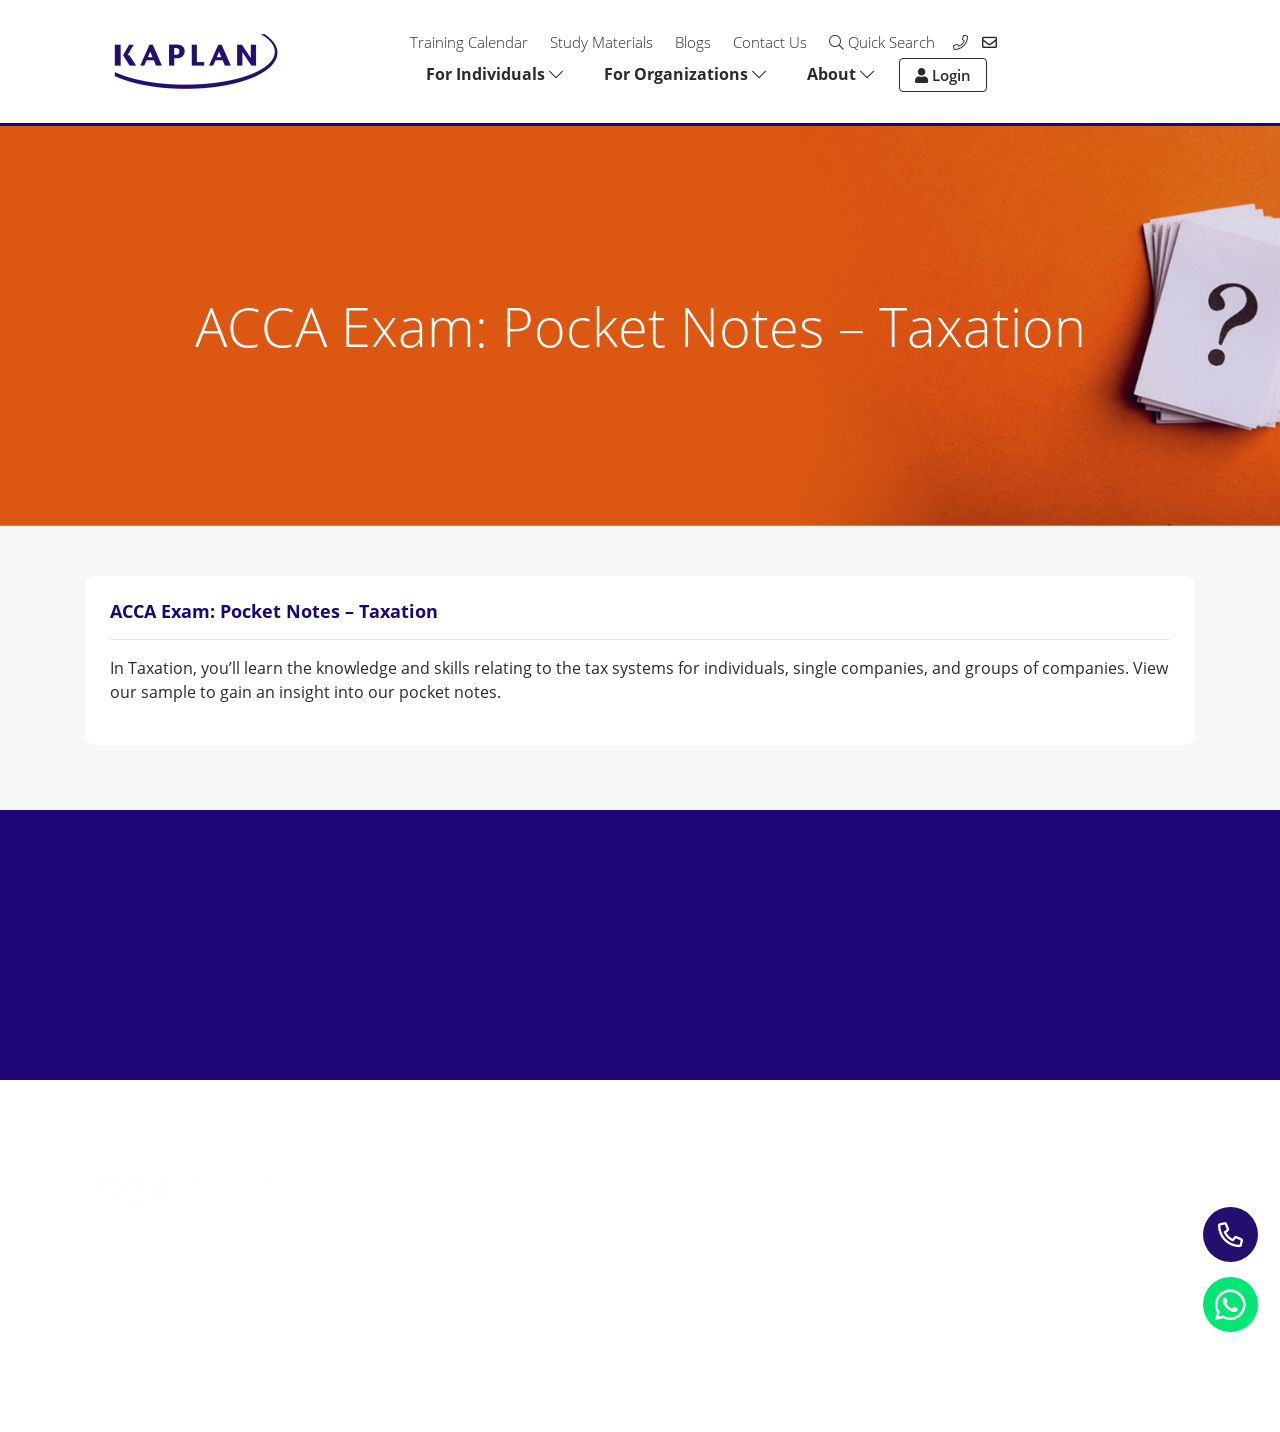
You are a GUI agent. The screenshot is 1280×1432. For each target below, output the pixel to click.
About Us (799, 1152)
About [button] (840, 74)
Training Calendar (469, 42)
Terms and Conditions (486, 1337)
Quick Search (882, 42)
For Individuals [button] (494, 74)
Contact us (804, 1181)
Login (943, 75)
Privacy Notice (135, 1337)
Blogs (693, 42)
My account (807, 1210)
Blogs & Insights (594, 1181)
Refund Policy (297, 1337)
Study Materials (601, 42)
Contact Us (770, 42)
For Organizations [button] (685, 74)
